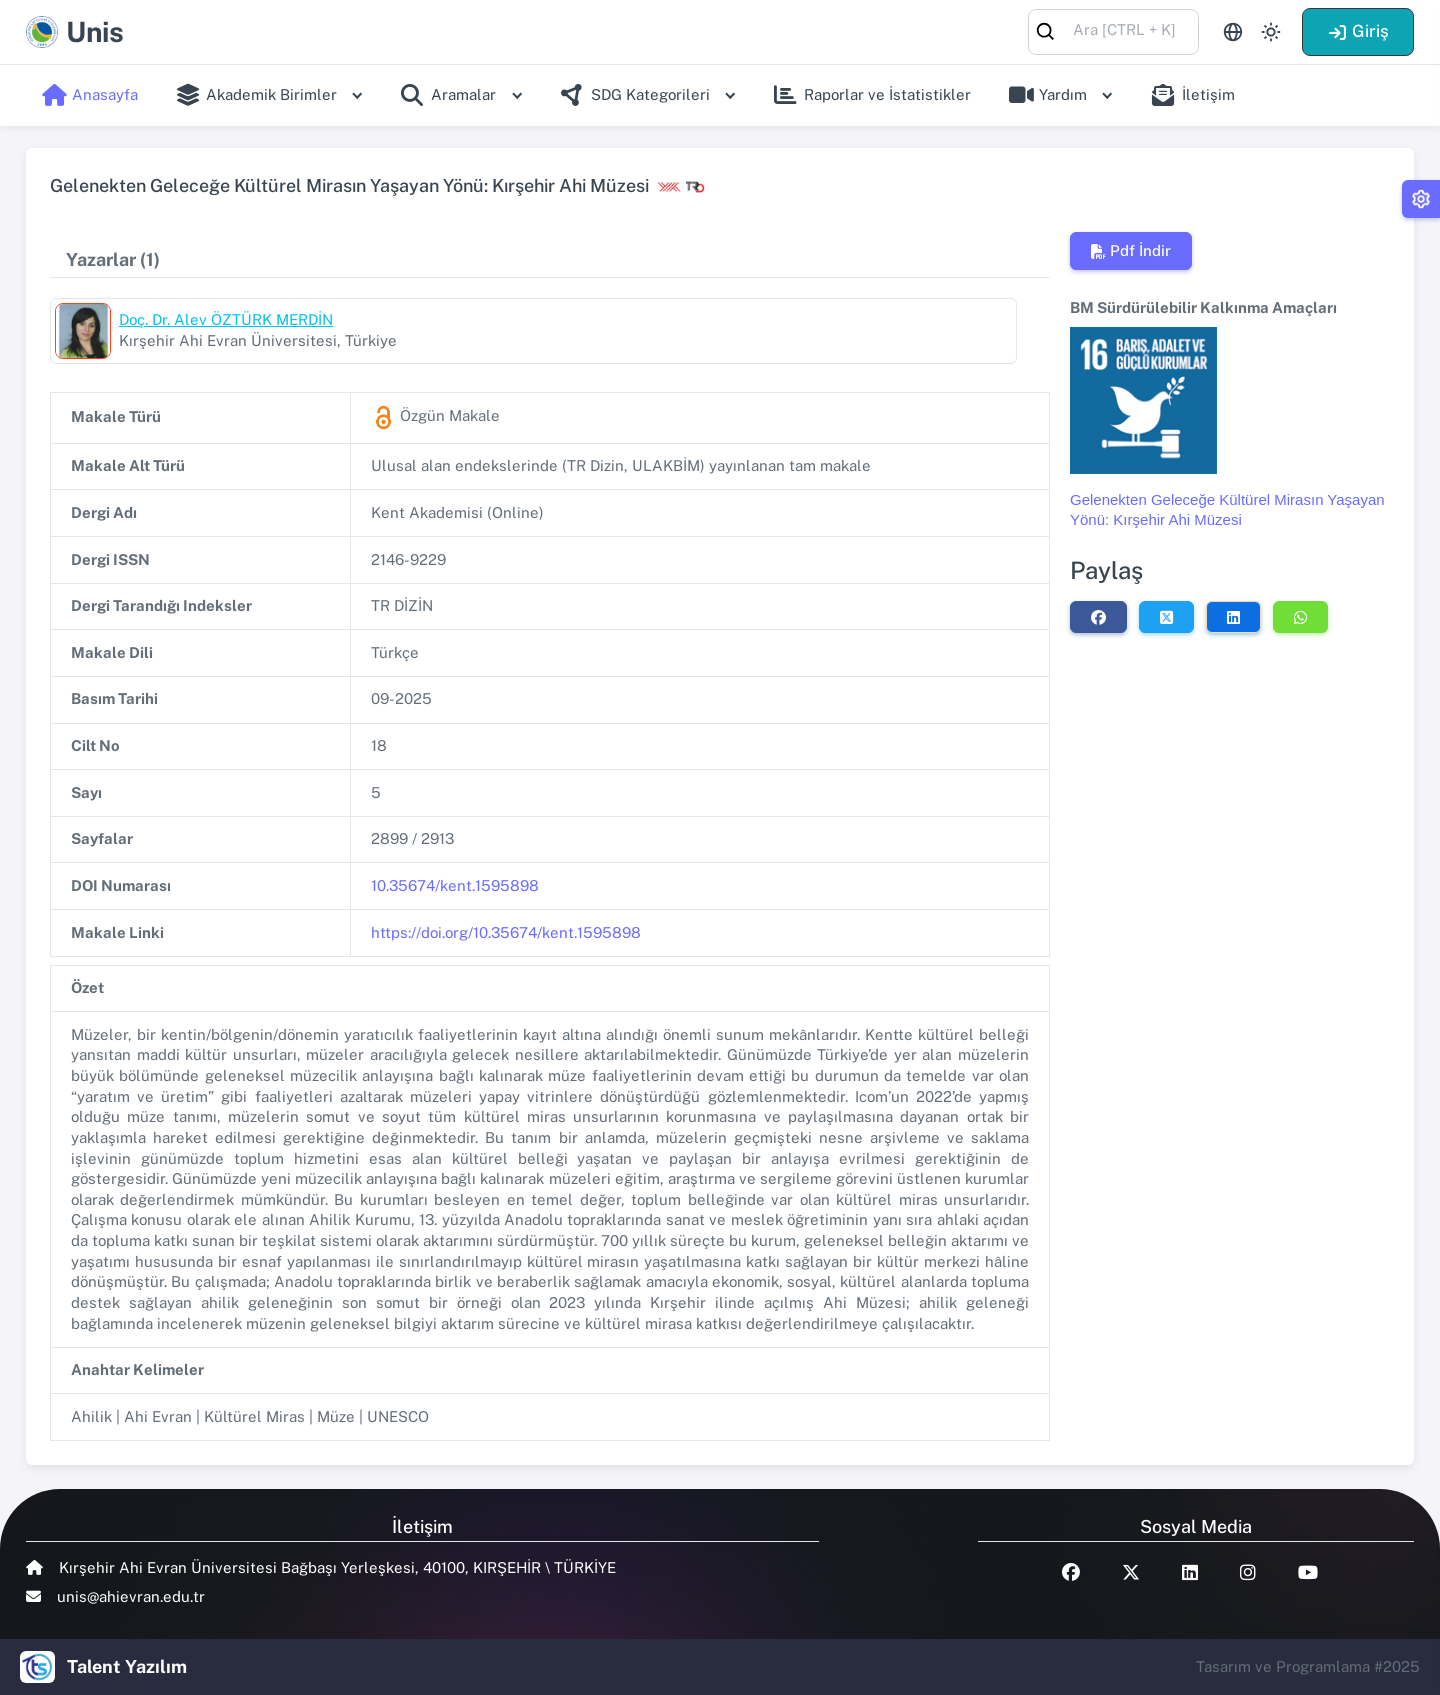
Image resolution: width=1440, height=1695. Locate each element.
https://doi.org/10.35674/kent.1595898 (506, 932)
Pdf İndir (1131, 250)
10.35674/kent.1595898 (455, 885)
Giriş (1358, 31)
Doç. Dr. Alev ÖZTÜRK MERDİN (226, 319)
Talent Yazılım (127, 1666)
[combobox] (1113, 30)
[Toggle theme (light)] (1271, 32)
